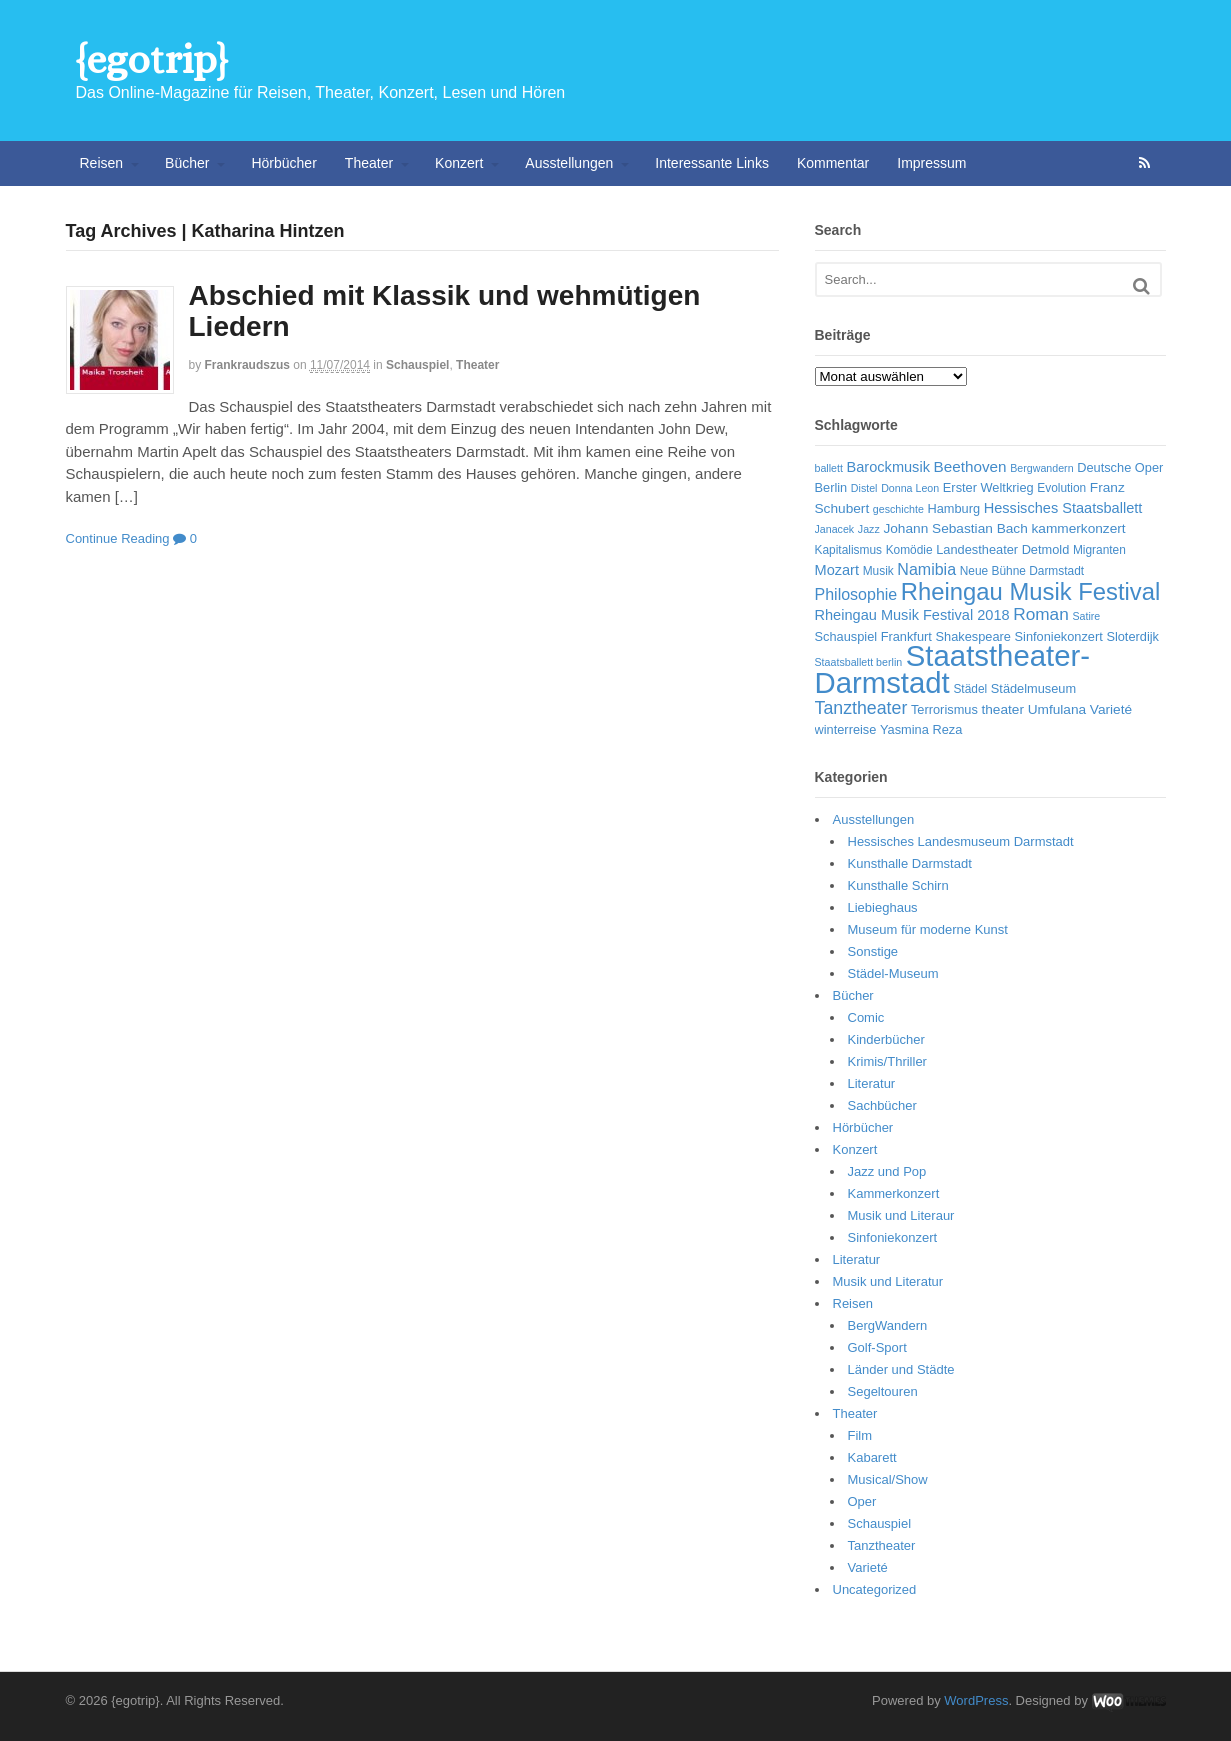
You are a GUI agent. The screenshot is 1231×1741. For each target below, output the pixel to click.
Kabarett (872, 1457)
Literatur (872, 1083)
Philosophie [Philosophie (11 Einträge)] (856, 594)
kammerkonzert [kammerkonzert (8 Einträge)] (1078, 528)
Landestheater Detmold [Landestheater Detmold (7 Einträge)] (1002, 549)
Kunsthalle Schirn (898, 885)
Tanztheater (882, 1545)
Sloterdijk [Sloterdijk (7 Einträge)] (1132, 636)
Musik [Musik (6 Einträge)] (878, 571)
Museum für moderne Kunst (928, 929)
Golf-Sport (877, 1347)
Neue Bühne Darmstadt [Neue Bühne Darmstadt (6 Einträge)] (1022, 571)
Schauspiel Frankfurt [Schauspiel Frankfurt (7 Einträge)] (873, 636)
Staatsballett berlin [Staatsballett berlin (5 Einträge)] (859, 662)
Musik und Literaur (901, 1215)
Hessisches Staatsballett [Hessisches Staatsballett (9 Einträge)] (1063, 508)
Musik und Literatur (888, 1281)
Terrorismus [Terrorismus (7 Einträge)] (944, 709)
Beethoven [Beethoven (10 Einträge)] (970, 466)
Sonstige (873, 951)
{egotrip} (151, 59)
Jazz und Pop (887, 1171)
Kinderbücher (886, 1039)
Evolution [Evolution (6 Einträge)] (1061, 488)
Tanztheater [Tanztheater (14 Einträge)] (861, 708)
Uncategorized (875, 1589)
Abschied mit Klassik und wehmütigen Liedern (445, 311)
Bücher (187, 163)
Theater (369, 163)
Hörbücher (283, 163)
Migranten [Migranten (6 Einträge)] (1099, 550)
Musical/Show (888, 1479)
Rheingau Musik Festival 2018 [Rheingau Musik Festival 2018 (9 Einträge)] (912, 615)
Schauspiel (417, 365)
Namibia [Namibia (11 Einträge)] (926, 569)
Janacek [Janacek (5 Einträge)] (835, 529)
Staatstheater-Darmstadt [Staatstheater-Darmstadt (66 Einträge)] (953, 669)
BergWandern (888, 1325)
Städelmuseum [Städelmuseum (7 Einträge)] (1033, 688)
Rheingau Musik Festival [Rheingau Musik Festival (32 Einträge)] (1030, 591)
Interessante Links (712, 163)
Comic (866, 1017)
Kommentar (833, 163)
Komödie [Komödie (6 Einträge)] (909, 550)
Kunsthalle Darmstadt (910, 863)
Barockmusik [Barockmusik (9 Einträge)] (888, 467)
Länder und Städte (901, 1369)
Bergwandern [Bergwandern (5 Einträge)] (1041, 468)
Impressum (931, 163)
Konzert (459, 163)
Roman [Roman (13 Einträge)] (1041, 614)
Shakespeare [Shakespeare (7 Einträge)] (972, 636)
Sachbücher (882, 1105)
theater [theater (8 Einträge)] (1002, 709)
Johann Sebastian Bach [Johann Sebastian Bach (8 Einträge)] (955, 528)
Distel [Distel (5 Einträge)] (864, 488)
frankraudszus (247, 365)
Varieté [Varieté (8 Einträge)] (1111, 709)
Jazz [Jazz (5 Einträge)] (869, 529)
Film (860, 1435)
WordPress (976, 1700)
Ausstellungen (569, 163)
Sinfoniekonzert (893, 1237)
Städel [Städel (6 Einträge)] (970, 689)
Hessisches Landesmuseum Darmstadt (961, 841)
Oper (862, 1501)
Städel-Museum (893, 973)
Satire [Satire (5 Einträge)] (1086, 616)
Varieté (868, 1567)
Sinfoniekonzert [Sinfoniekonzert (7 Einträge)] (1059, 636)
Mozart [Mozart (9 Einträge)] (837, 570)
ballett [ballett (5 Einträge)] (829, 468)
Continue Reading (118, 538)
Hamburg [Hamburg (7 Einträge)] (953, 508)
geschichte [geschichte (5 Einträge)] (898, 509)
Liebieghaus (883, 907)
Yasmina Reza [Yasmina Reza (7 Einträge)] (921, 729)
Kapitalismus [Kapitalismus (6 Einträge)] (849, 550)
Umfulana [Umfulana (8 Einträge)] (1057, 709)
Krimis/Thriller (887, 1061)
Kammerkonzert (894, 1193)
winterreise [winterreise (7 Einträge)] (846, 729)
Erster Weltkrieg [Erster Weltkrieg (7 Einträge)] (988, 487)
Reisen (102, 163)
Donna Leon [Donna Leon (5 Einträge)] (910, 488)
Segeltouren (883, 1391)
